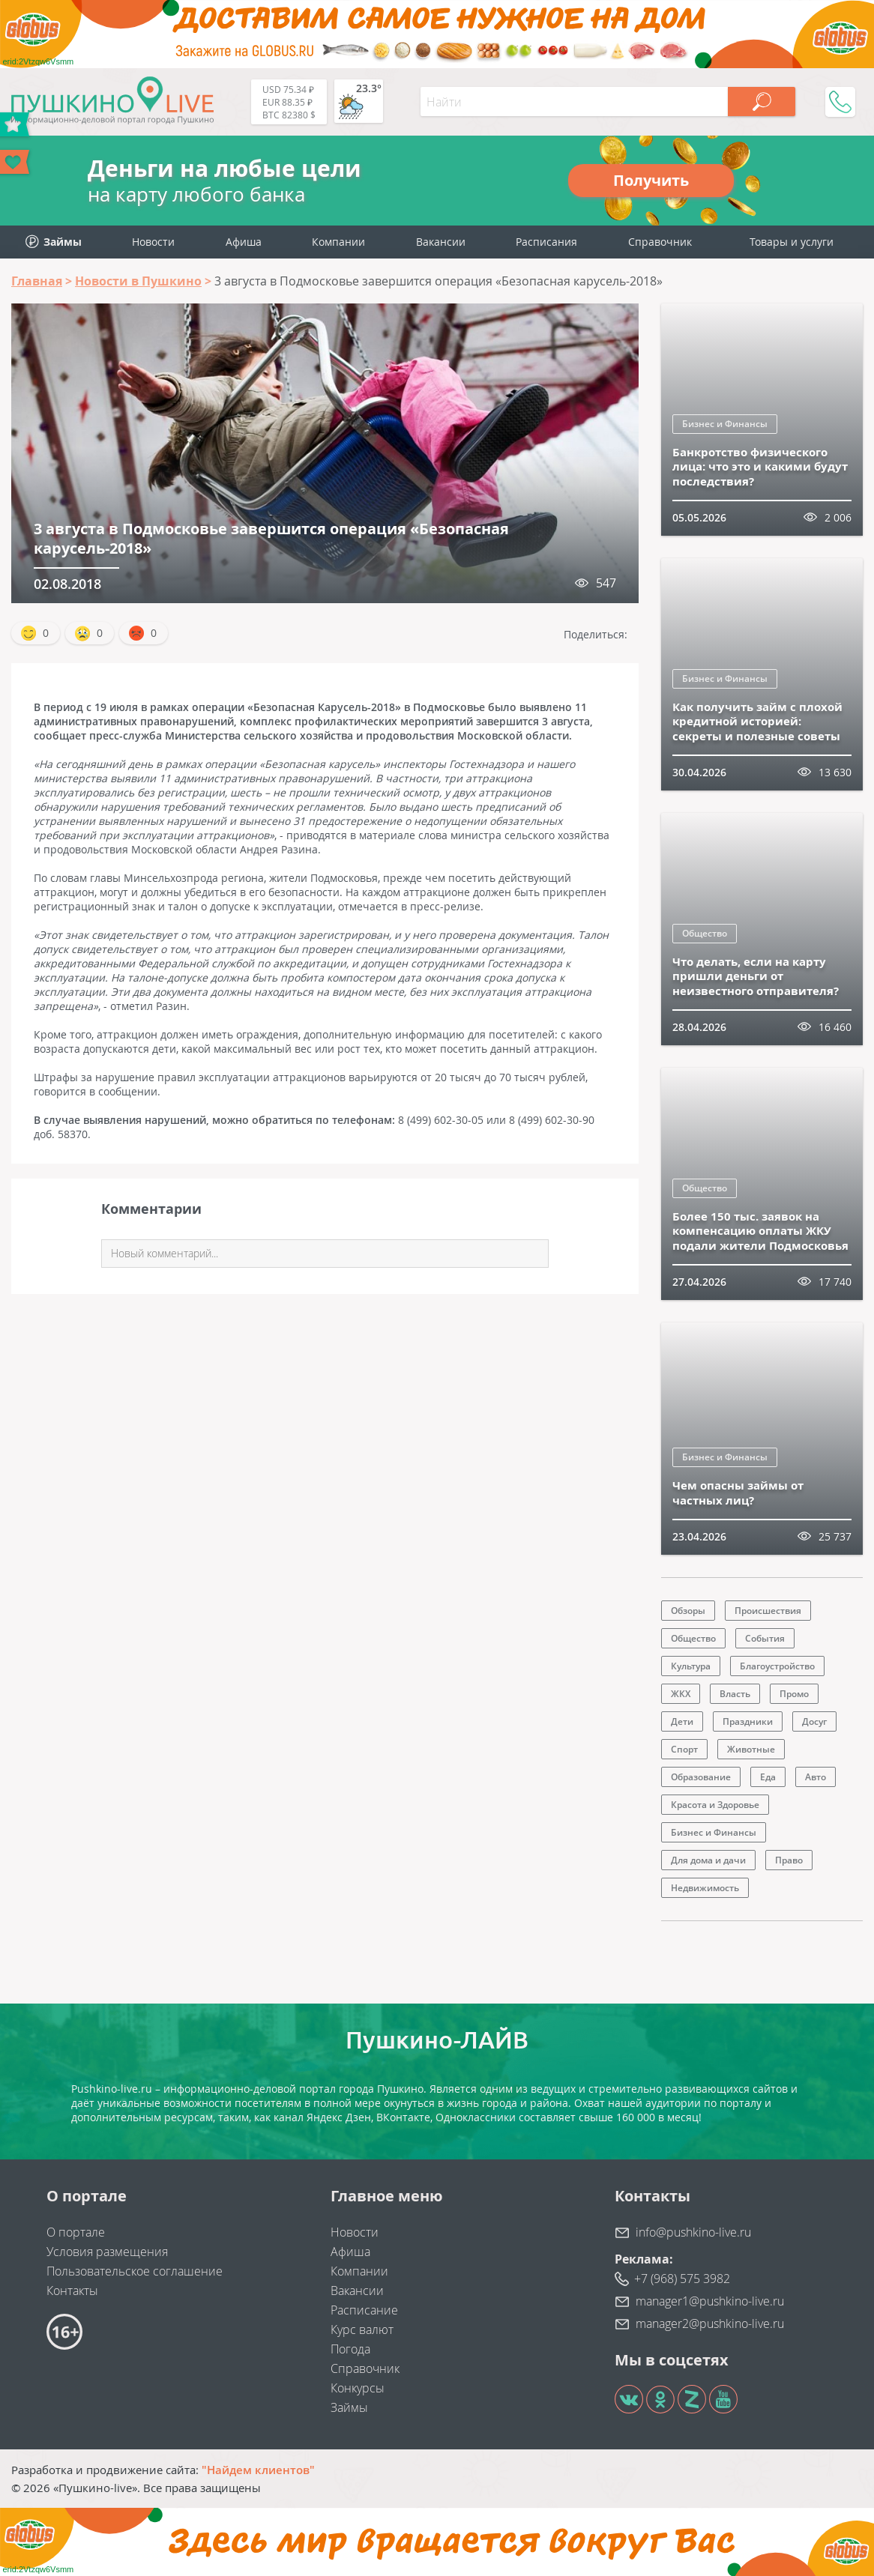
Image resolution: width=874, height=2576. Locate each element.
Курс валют (362, 2329)
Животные (751, 1749)
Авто (815, 1777)
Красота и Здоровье (715, 1804)
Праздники (748, 1721)
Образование (701, 1777)
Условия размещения (107, 2251)
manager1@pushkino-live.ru (710, 2301)
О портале (75, 2232)
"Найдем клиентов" (258, 2469)
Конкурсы (358, 2388)
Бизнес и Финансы (725, 423)
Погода (350, 2349)
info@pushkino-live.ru (693, 2232)
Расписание (364, 2310)
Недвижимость (705, 1887)
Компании (338, 242)
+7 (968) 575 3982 (682, 2278)
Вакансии (440, 242)
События (765, 1638)
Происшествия (768, 1610)
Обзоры (688, 1610)
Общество (704, 933)
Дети (682, 1721)
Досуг (814, 1721)
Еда (768, 1777)
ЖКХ (680, 1693)
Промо (794, 1693)
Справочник (660, 242)
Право (789, 1860)
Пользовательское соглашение (134, 2271)
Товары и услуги (792, 242)
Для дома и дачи (708, 1860)
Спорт (684, 1749)
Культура (691, 1666)
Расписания (546, 242)
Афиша (244, 242)
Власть (735, 1693)
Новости (153, 242)
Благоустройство (777, 1666)
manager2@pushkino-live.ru (710, 2323)
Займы (349, 2407)
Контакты (72, 2290)
